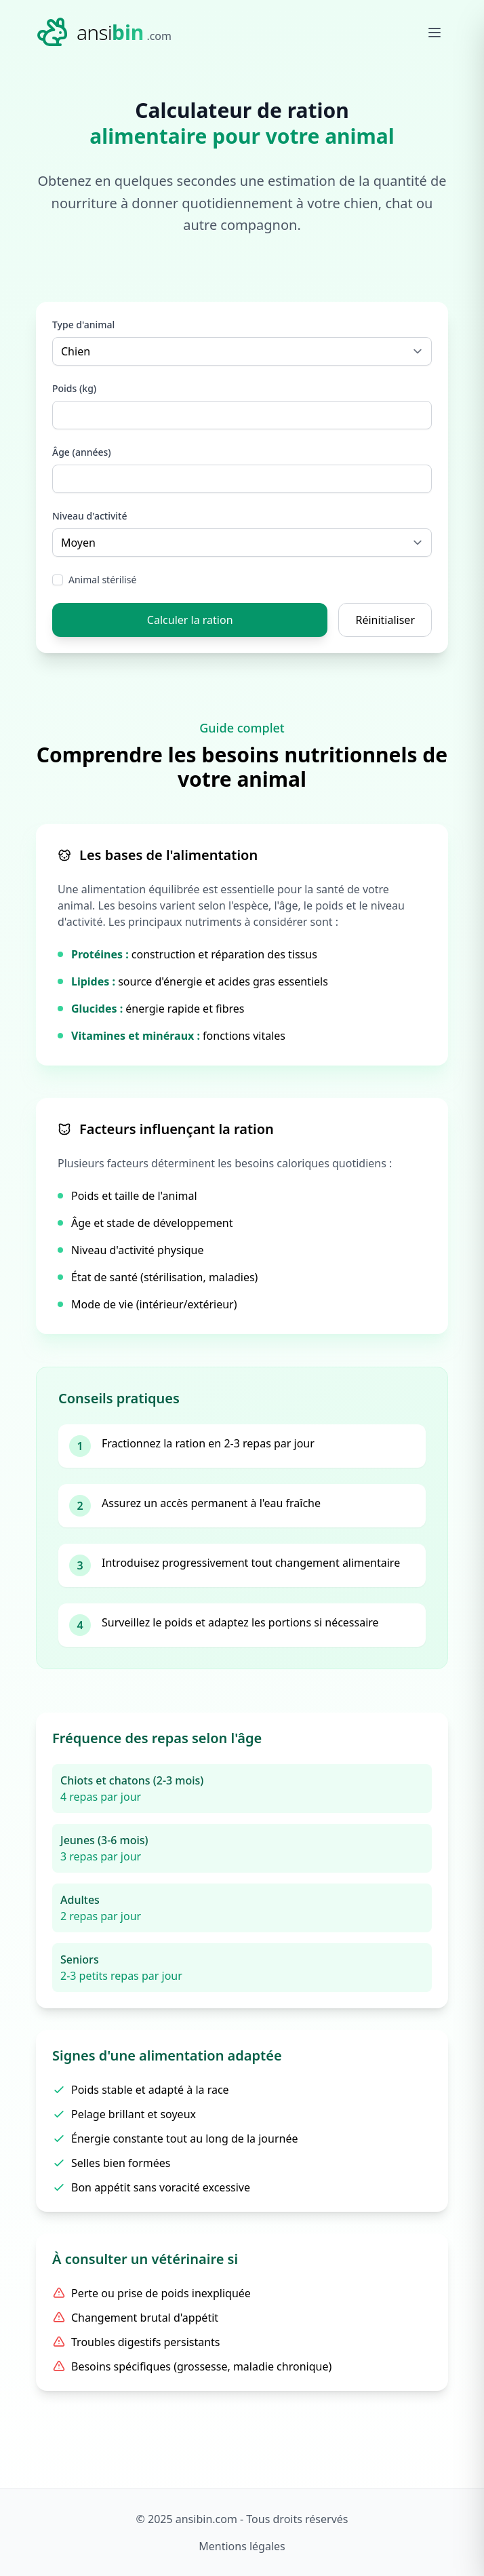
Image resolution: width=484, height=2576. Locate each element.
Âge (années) (81, 452)
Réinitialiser (385, 619)
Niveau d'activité (89, 515)
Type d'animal (83, 324)
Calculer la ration (190, 619)
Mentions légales (242, 2546)
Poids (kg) (74, 388)
